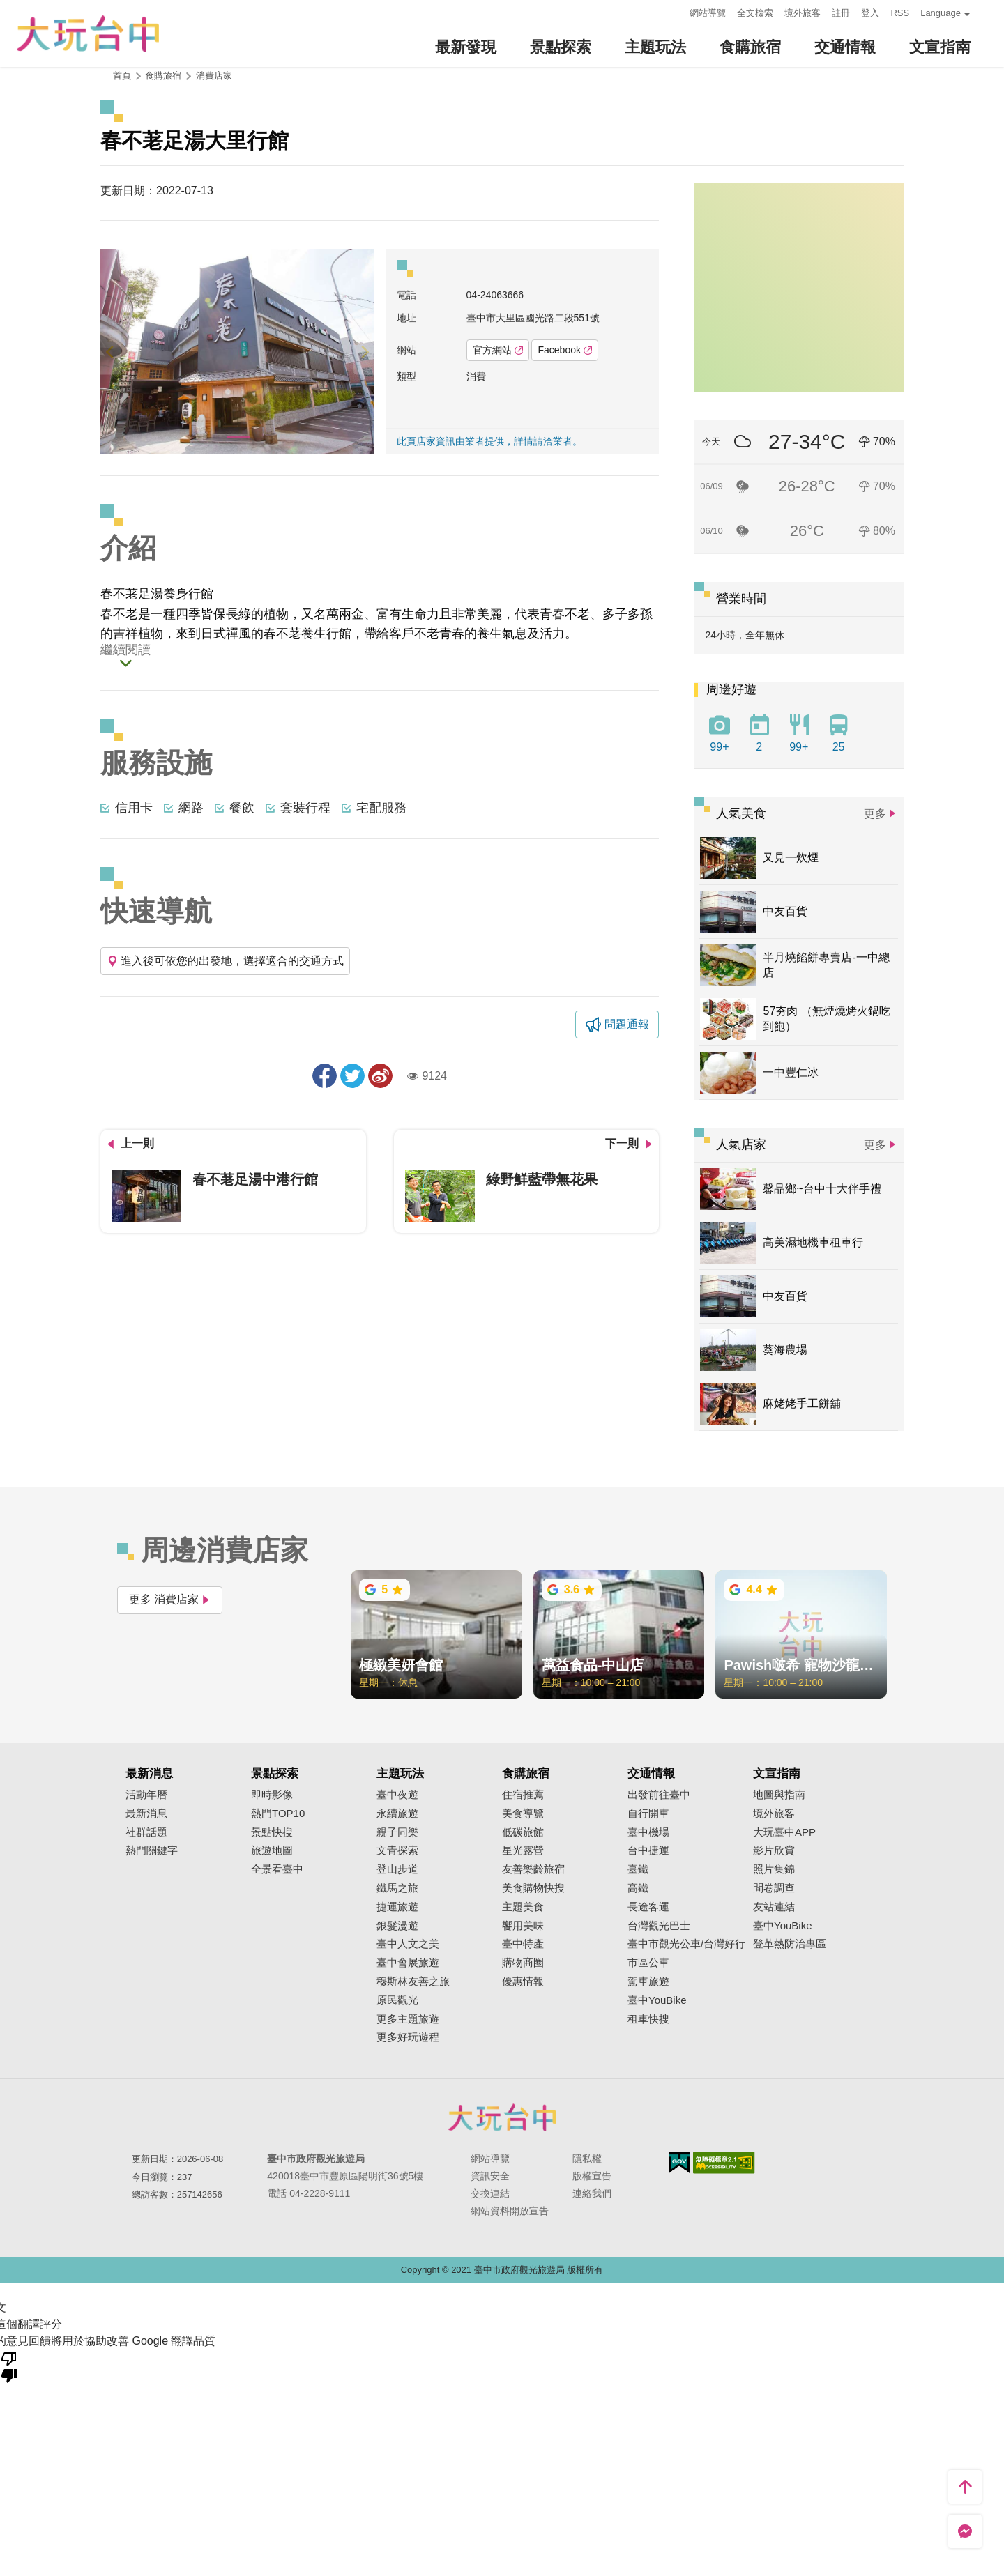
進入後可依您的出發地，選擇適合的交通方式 (225, 961)
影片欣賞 (774, 1850)
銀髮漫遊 (397, 1925)
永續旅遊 (397, 1813)
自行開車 (648, 1813)
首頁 (122, 75)
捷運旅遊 (397, 1906)
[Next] (363, 351)
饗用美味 (523, 1925)
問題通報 (626, 1024)
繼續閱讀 (125, 650)
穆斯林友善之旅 (413, 1981)
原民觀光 (397, 2000)
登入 (870, 13)
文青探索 (397, 1850)
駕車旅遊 (648, 1981)
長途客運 (648, 1906)
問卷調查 (774, 1888)
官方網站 (498, 349)
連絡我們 (591, 2193)
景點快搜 (272, 1832)
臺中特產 (523, 1943)
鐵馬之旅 (397, 1888)
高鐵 (638, 1888)
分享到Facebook (324, 1076)
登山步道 (397, 1869)
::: (675, 11)
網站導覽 (708, 13)
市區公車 (648, 1962)
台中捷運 (648, 1850)
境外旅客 (802, 13)
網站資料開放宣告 (510, 2210)
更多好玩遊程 (407, 2037)
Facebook (564, 349)
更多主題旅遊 (407, 2019)
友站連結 (774, 1906)
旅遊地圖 (272, 1850)
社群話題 (146, 1832)
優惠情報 (523, 1981)
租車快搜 (648, 2019)
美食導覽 (523, 1813)
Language (940, 13)
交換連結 (490, 2193)
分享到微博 (380, 1076)
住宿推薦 (523, 1794)
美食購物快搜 (533, 1888)
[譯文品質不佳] (9, 2366)
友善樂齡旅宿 (533, 1869)
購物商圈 (523, 1962)
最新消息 (146, 1813)
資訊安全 (490, 2176)
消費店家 (214, 75)
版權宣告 (591, 2176)
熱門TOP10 (278, 1813)
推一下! (352, 1076)
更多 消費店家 (170, 1599)
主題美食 (523, 1906)
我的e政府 (679, 2162)
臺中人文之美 (407, 1943)
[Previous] (110, 351)
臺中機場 (648, 1832)
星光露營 (523, 1850)
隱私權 (587, 2158)
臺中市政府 (502, 2117)
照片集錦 (774, 1869)
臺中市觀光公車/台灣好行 (686, 1943)
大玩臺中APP (784, 1832)
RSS (899, 13)
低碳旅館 (523, 1832)
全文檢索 (755, 13)
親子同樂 (397, 1832)
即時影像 (272, 1794)
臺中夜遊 (397, 1794)
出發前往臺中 (659, 1794)
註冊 (841, 13)
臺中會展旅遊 (407, 1962)
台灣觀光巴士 (659, 1925)
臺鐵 (638, 1869)
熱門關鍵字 (152, 1850)
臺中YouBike (657, 2000)
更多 (875, 814)
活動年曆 (146, 1794)
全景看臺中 (277, 1869)
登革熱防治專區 (789, 1943)
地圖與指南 (779, 1794)
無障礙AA (724, 2163)
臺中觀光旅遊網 (88, 33)
